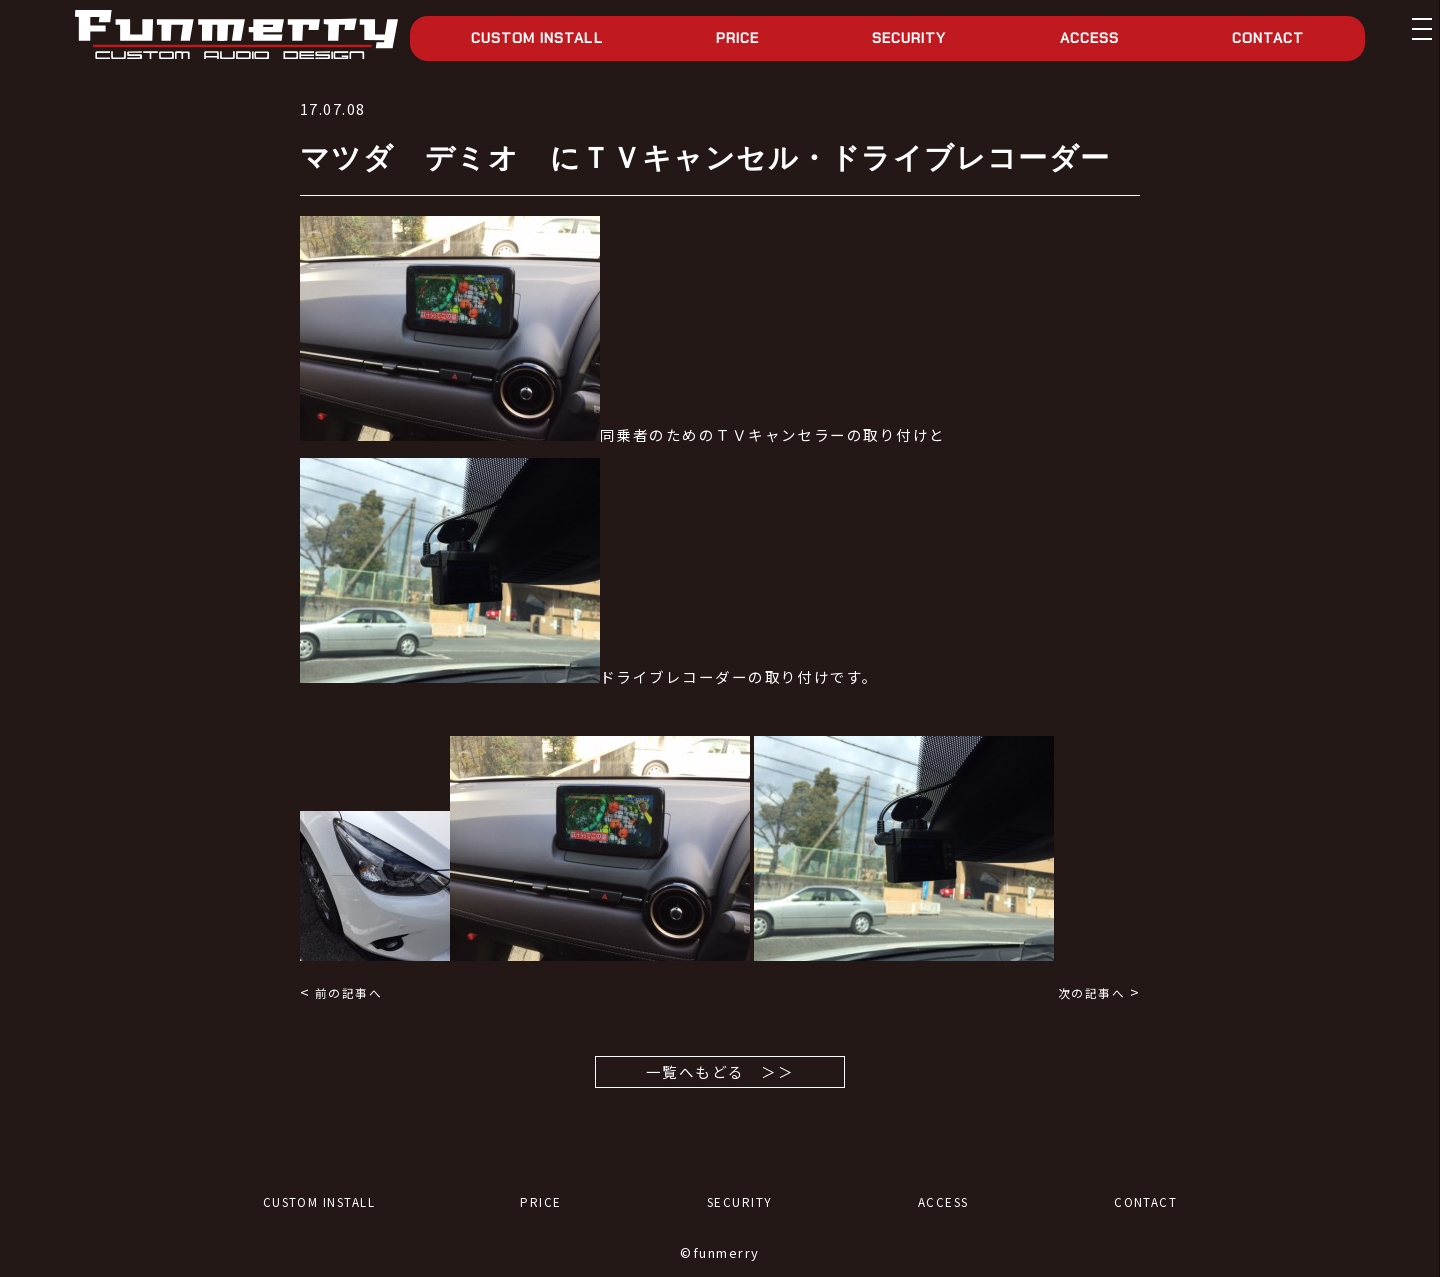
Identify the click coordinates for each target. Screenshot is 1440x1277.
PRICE (737, 38)
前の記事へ (348, 992)
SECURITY (909, 38)
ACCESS (1089, 38)
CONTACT (1268, 38)
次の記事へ (1091, 992)
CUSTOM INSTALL (537, 38)
